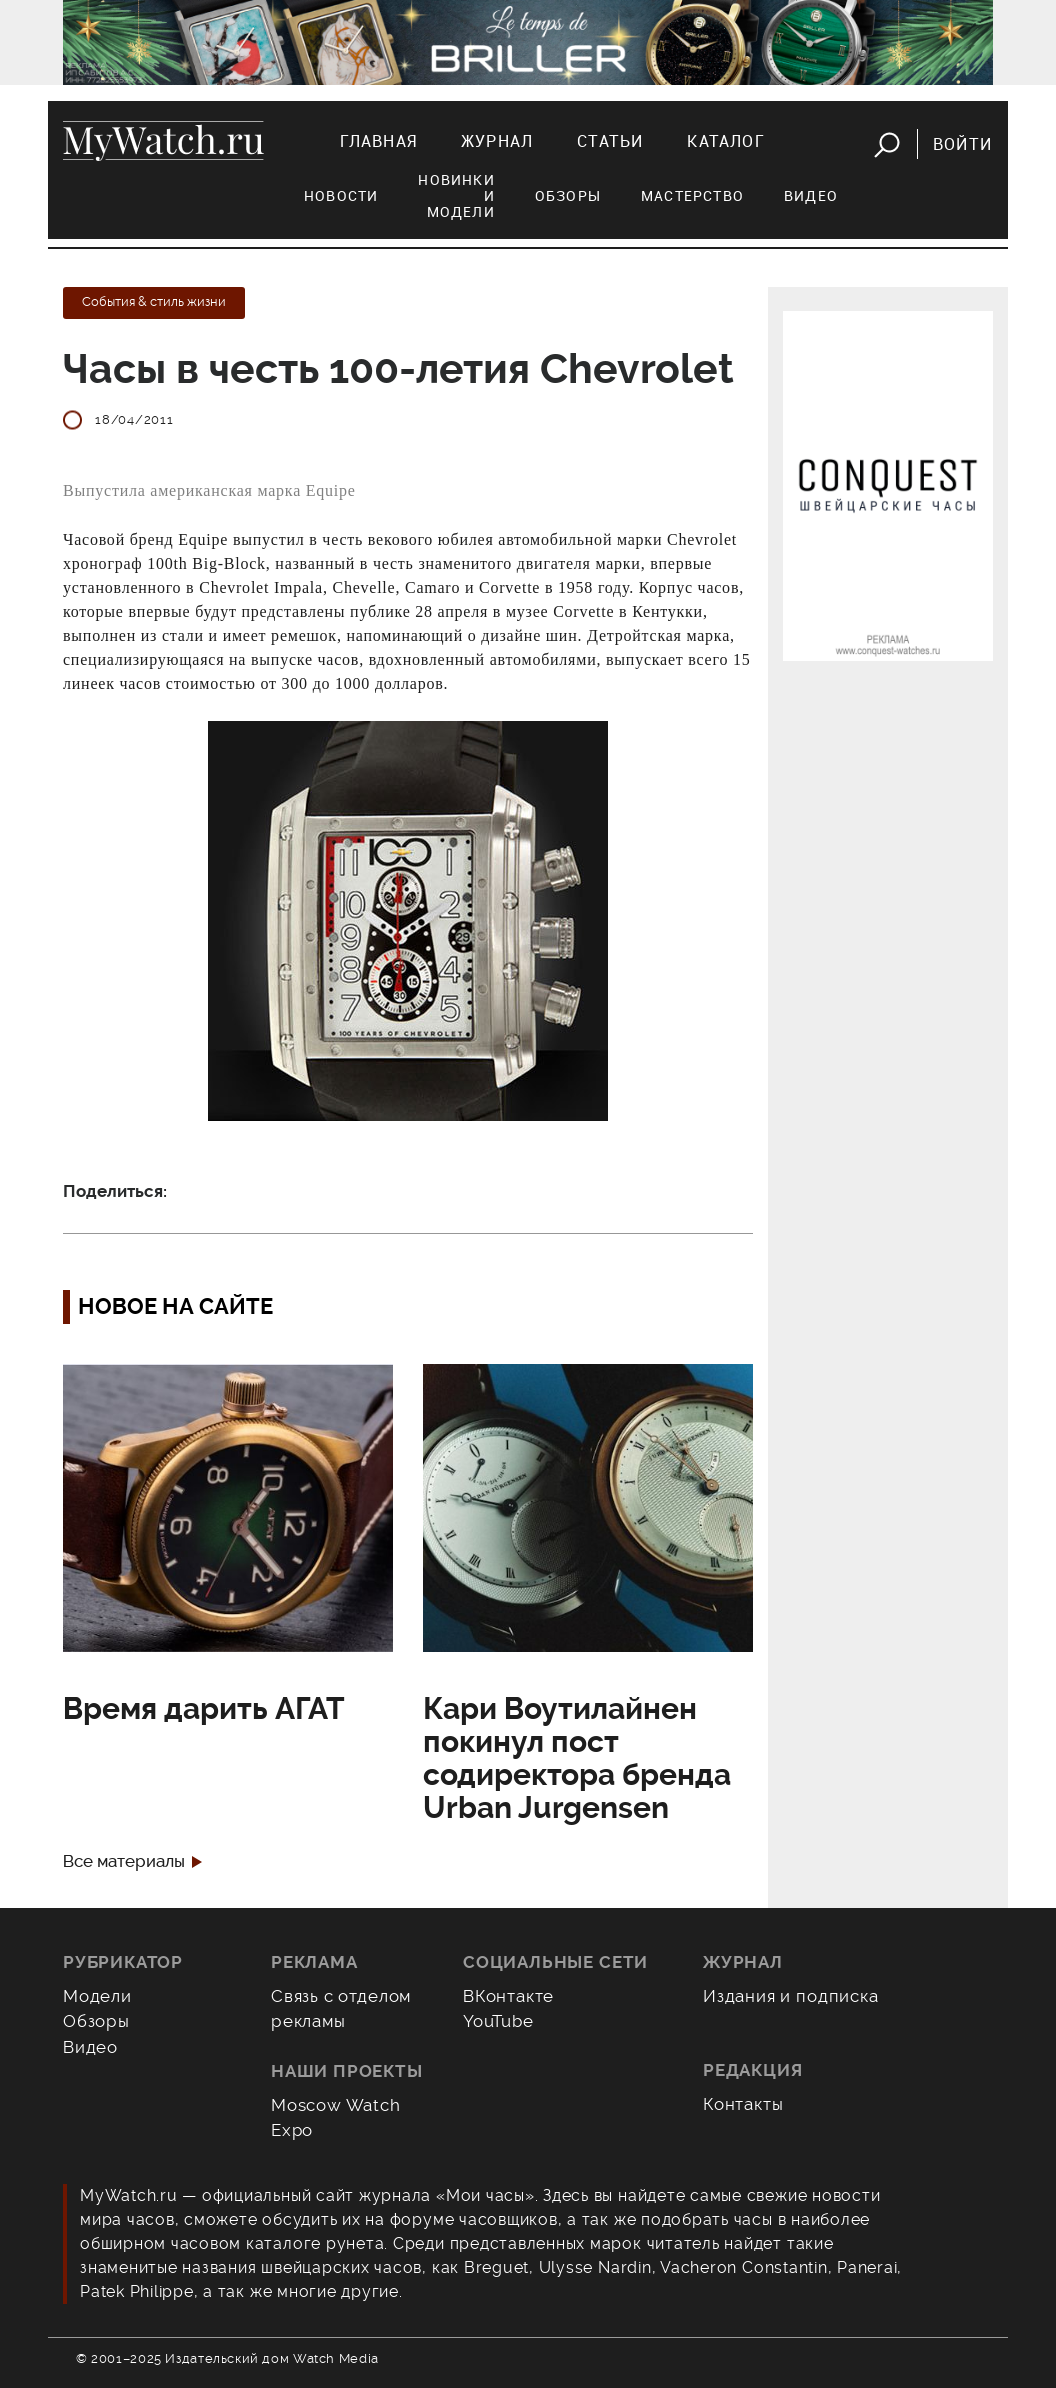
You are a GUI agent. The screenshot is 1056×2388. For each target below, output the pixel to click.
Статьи (610, 141)
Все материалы (124, 1861)
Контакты (743, 2104)
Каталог (725, 141)
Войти (962, 144)
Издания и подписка (791, 1996)
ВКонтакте (508, 1996)
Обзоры (568, 195)
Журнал (497, 141)
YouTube (498, 2021)
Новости (341, 195)
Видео (811, 195)
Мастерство (692, 195)
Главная (378, 141)
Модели (97, 1996)
